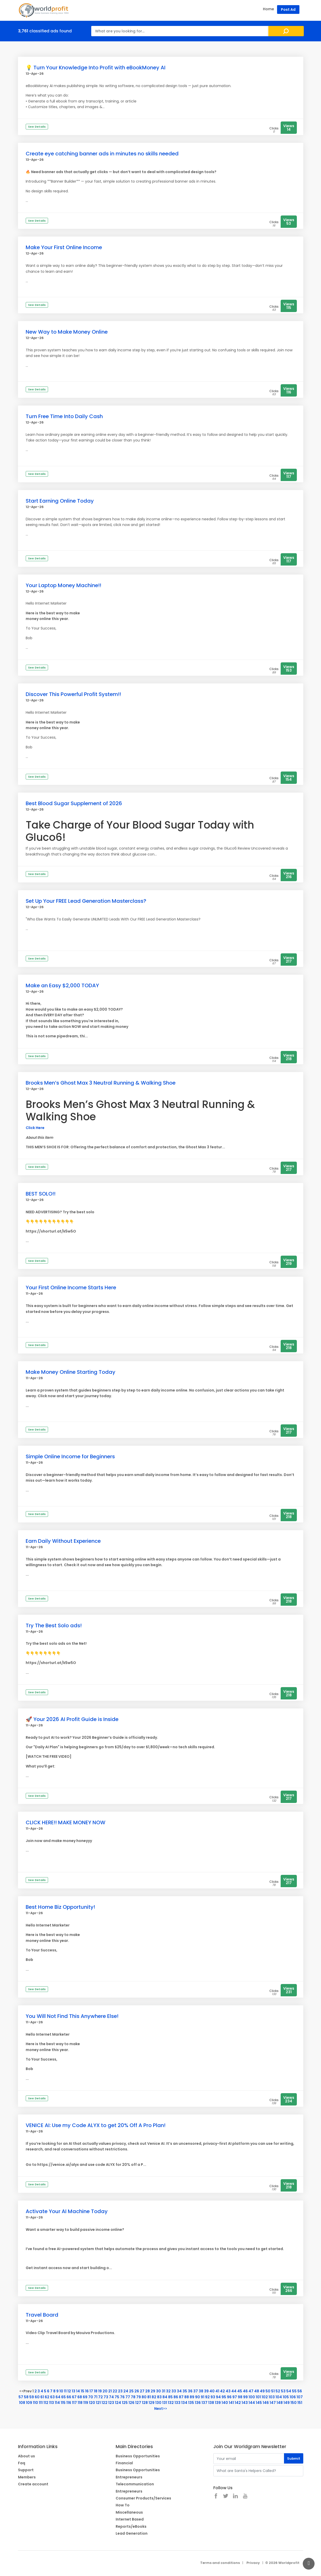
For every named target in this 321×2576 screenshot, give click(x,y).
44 (233, 2391)
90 (197, 2397)
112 (45, 2402)
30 (158, 2391)
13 (73, 2391)
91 (202, 2397)
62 (47, 2397)
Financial (124, 2463)
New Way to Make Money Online (67, 331)
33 (173, 2391)
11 (65, 2391)
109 (29, 2402)
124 (118, 2402)
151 (299, 2402)
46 (245, 2391)
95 (224, 2397)
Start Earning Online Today (60, 500)
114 (57, 2402)
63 (52, 2397)
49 (262, 2391)
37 (195, 2391)
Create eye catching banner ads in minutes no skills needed (102, 153)
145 (259, 2402)
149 (286, 2402)
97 (234, 2397)
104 (279, 2397)
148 (280, 2402)
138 (211, 2402)
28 (147, 2391)
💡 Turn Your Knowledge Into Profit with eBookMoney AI (96, 67)
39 (206, 2391)
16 (87, 2391)
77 (127, 2397)
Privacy (253, 2562)
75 (117, 2397)
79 (138, 2397)
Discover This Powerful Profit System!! (73, 694)
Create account (33, 2484)
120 (92, 2402)
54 (288, 2391)
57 (21, 2397)
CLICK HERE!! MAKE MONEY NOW (65, 1822)
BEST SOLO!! (41, 1193)
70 (90, 2397)
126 (131, 2402)
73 (106, 2397)
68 (79, 2397)
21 (110, 2391)
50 (267, 2391)
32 (168, 2391)
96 (229, 2397)
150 (293, 2402)
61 (42, 2397)
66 (69, 2397)
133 (177, 2402)
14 (78, 2391)
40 (212, 2391)
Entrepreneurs (129, 2477)
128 (145, 2402)
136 (198, 2402)
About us (26, 2456)
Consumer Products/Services (143, 2498)
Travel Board (42, 2314)
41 (217, 2391)
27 (142, 2391)
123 (111, 2402)
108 (22, 2402)
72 (100, 2397)
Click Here (35, 1127)
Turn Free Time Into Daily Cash (64, 416)
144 (252, 2402)
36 (190, 2391)
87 (181, 2397)
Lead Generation (132, 2533)
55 (294, 2391)
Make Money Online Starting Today (70, 1372)
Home (268, 9)
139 (218, 2402)
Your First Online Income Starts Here (71, 1287)
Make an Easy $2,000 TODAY (62, 985)
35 (184, 2391)
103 (272, 2397)
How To (123, 2505)
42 (222, 2391)
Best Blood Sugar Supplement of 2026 (74, 803)
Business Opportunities (138, 2456)
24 (125, 2391)
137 (204, 2402)
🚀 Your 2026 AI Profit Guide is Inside (72, 1719)
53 (283, 2391)
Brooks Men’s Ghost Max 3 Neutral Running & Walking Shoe (101, 1082)
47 (251, 2391)
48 (256, 2391)
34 (179, 2391)
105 (286, 2397)
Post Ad (288, 9)
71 (95, 2397)
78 (133, 2397)
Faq (21, 2463)
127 (138, 2402)
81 (149, 2397)
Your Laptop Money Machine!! (63, 585)
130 (158, 2402)
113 (51, 2402)
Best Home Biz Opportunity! (60, 1907)
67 (74, 2397)
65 (63, 2397)
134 (184, 2402)
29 (153, 2391)
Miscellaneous (129, 2512)
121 (98, 2402)
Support (26, 2469)
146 (266, 2402)
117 (74, 2402)
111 (41, 2402)
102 (265, 2397)
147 (273, 2402)
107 (300, 2397)
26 (136, 2391)
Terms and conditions (220, 2562)
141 (231, 2402)
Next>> (160, 2408)
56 (299, 2391)
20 (105, 2391)
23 (120, 2391)
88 (186, 2397)
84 (164, 2397)
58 (26, 2397)
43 (228, 2391)
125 (125, 2402)
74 (111, 2397)
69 (85, 2397)
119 (85, 2402)
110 (35, 2402)
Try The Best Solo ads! (54, 1625)
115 (63, 2402)
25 (131, 2391)
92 (207, 2397)
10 (61, 2391)
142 (238, 2402)
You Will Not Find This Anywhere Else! (72, 2016)
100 (252, 2397)
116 (68, 2402)
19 (100, 2391)
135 (191, 2402)
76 (122, 2397)
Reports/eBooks (131, 2526)
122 (104, 2402)
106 (293, 2397)
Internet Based (130, 2519)
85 (170, 2397)
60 (37, 2397)
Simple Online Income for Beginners (70, 1456)
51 (273, 2391)
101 (258, 2397)
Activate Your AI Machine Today (67, 2211)
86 (175, 2397)
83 (159, 2397)
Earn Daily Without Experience (63, 1541)
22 (115, 2391)
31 (163, 2391)
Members (27, 2477)
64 (58, 2397)
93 (212, 2397)
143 (245, 2402)
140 (225, 2402)
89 (192, 2397)
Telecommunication (135, 2484)
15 (82, 2391)
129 (151, 2402)
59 (31, 2397)
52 (278, 2391)
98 (240, 2397)
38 (201, 2391)
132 (171, 2402)
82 (154, 2397)
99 (245, 2397)
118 (80, 2402)
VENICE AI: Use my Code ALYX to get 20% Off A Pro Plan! (96, 2125)
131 (164, 2402)
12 (69, 2391)
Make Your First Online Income (64, 247)
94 (218, 2397)
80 (144, 2397)
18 (95, 2391)
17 (91, 2391)
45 (239, 2391)
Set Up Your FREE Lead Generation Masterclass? (86, 901)
